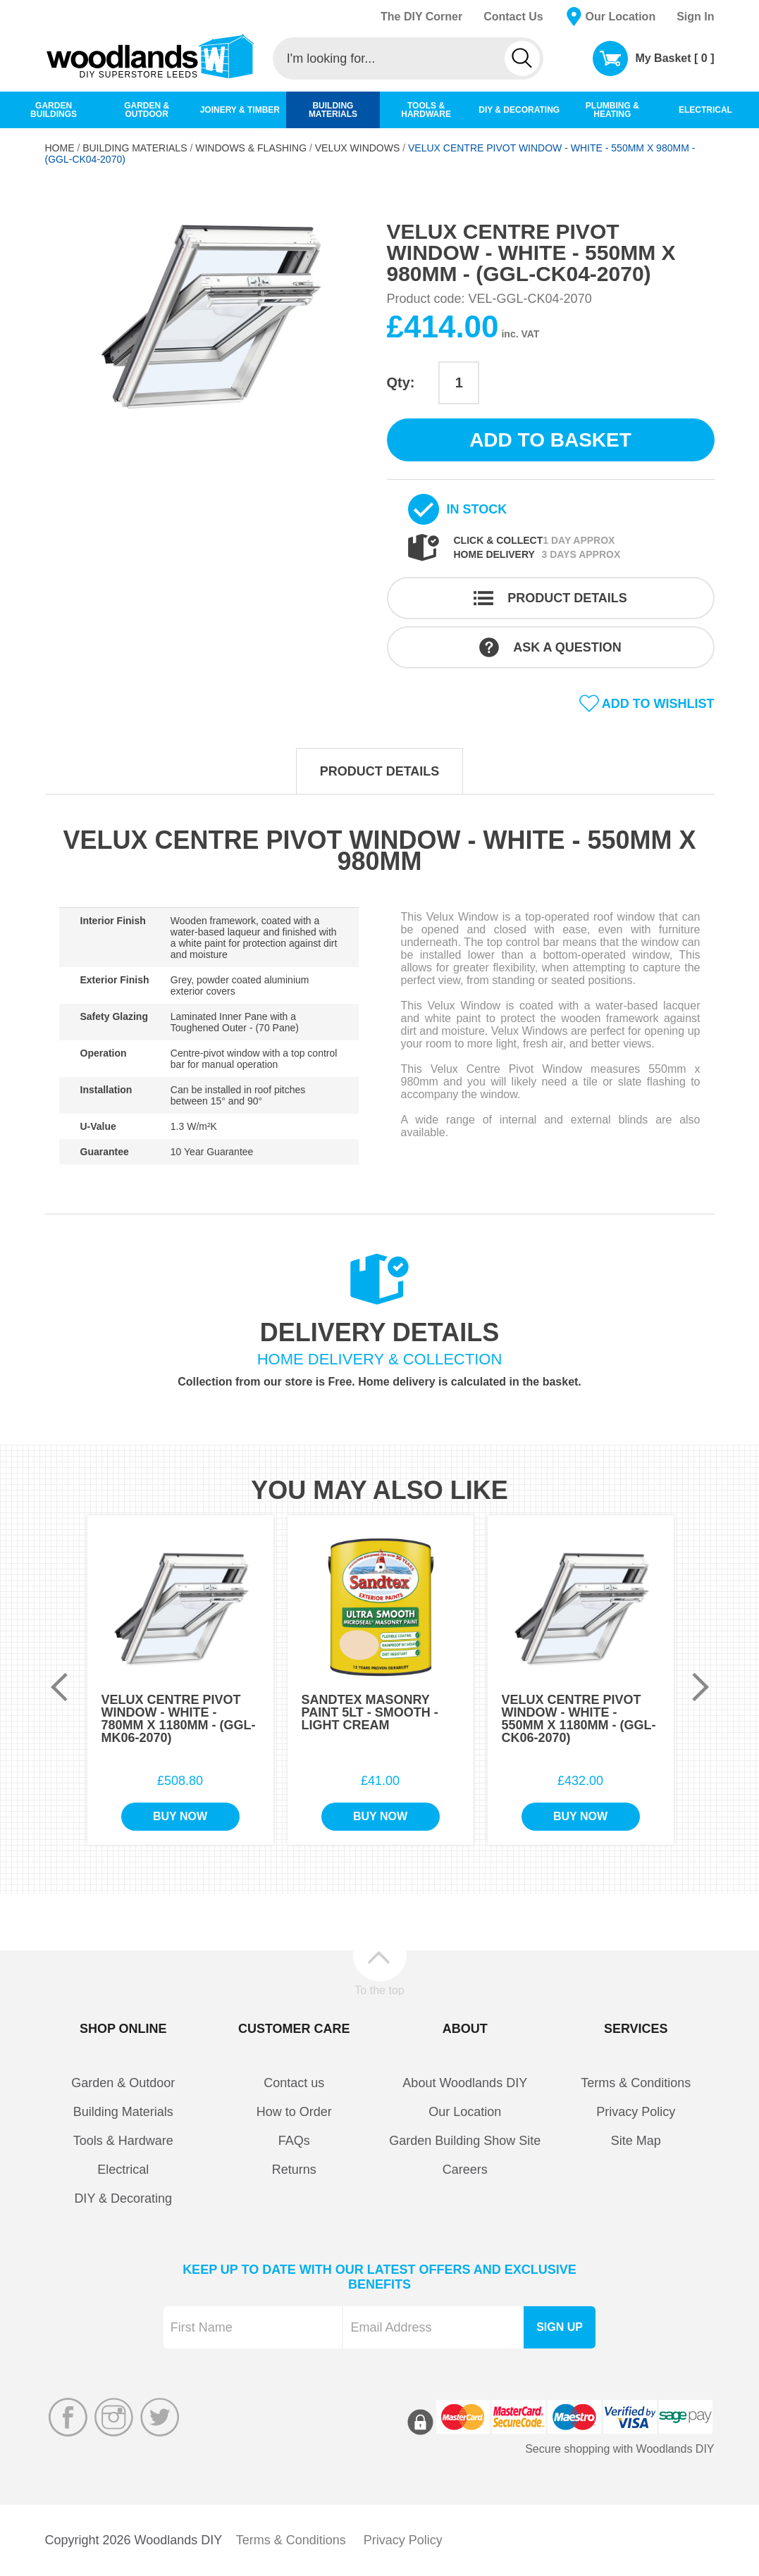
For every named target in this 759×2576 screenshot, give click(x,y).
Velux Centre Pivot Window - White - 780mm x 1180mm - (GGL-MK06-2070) (178, 1719)
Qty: (401, 382)
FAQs (294, 2141)
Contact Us (513, 17)
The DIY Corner (421, 17)
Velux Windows (357, 148)
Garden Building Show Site (465, 2141)
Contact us (294, 2083)
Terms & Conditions (636, 2083)
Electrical (123, 2170)
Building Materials (134, 148)
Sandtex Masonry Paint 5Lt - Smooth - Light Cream (370, 1712)
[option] (209, 314)
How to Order (294, 2112)
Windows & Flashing (251, 148)
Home (60, 148)
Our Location (621, 17)
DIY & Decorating (123, 2198)
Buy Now (180, 1816)
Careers (465, 2170)
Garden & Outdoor (123, 2083)
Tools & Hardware (123, 2141)
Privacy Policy (635, 2112)
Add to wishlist (658, 704)
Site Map (636, 2141)
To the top (379, 1990)
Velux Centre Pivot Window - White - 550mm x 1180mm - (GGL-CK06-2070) (579, 1719)
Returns (294, 2170)
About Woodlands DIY (464, 2083)
